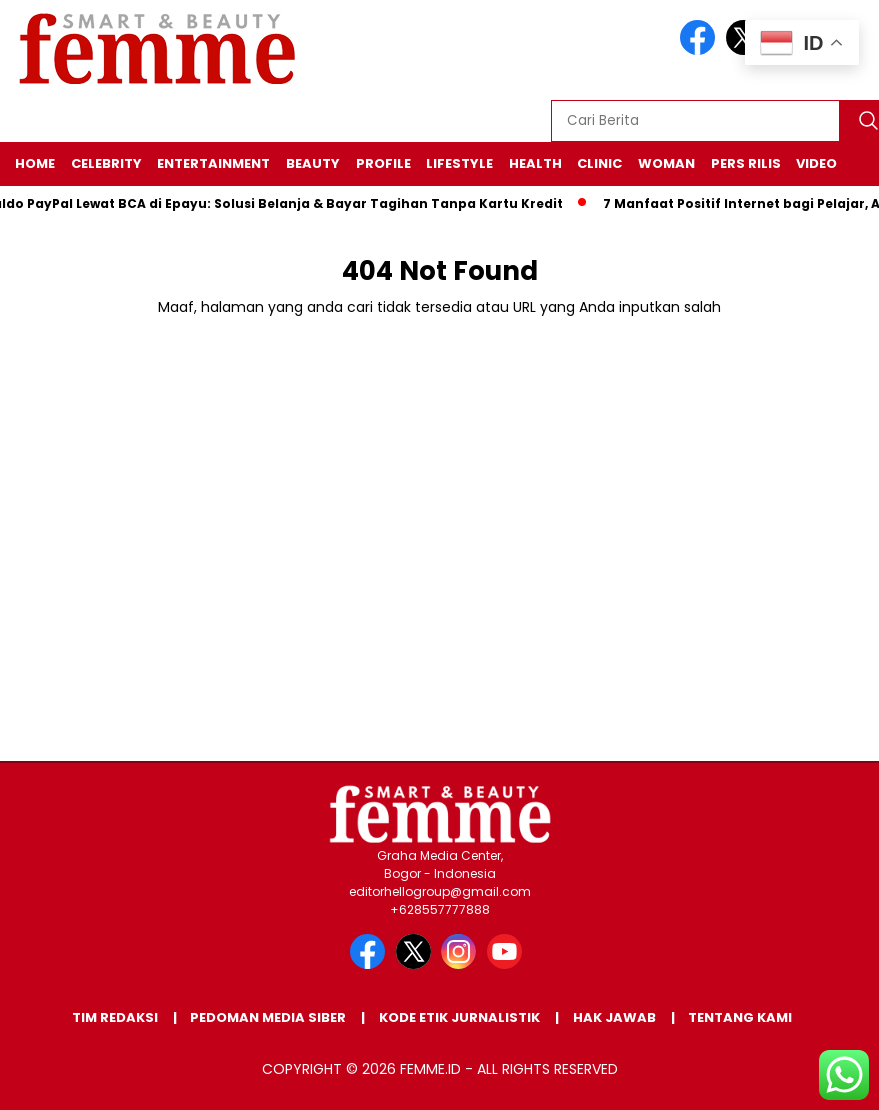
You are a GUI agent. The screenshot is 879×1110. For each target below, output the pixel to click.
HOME (35, 163)
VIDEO (816, 163)
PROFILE (383, 163)
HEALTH (535, 163)
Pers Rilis (746, 163)
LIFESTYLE (459, 163)
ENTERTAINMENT (213, 163)
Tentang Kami (740, 1017)
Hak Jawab (614, 1017)
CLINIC (599, 163)
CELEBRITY (106, 163)
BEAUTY (313, 163)
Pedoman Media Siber (268, 1017)
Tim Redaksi (115, 1017)
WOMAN (666, 163)
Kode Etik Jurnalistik (459, 1017)
